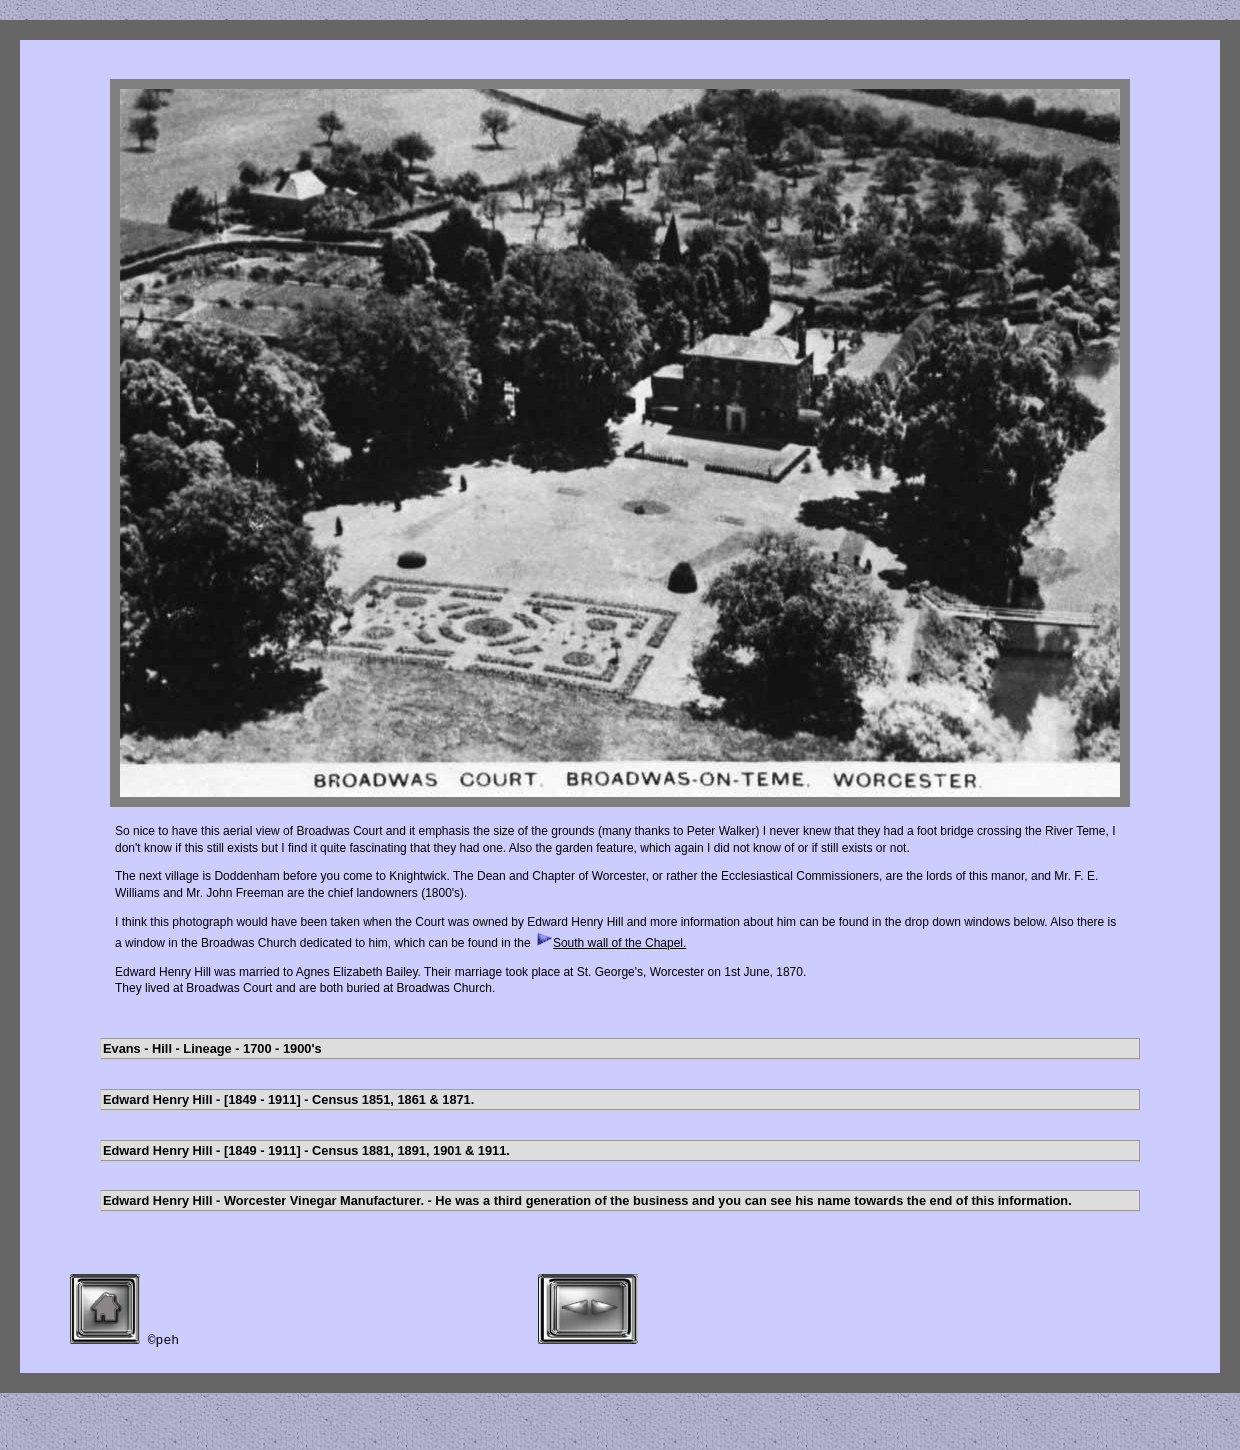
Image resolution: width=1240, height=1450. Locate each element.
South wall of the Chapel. (610, 943)
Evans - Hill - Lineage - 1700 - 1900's (212, 1048)
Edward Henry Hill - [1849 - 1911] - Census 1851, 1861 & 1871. (288, 1099)
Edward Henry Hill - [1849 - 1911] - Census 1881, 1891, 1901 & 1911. (306, 1150)
